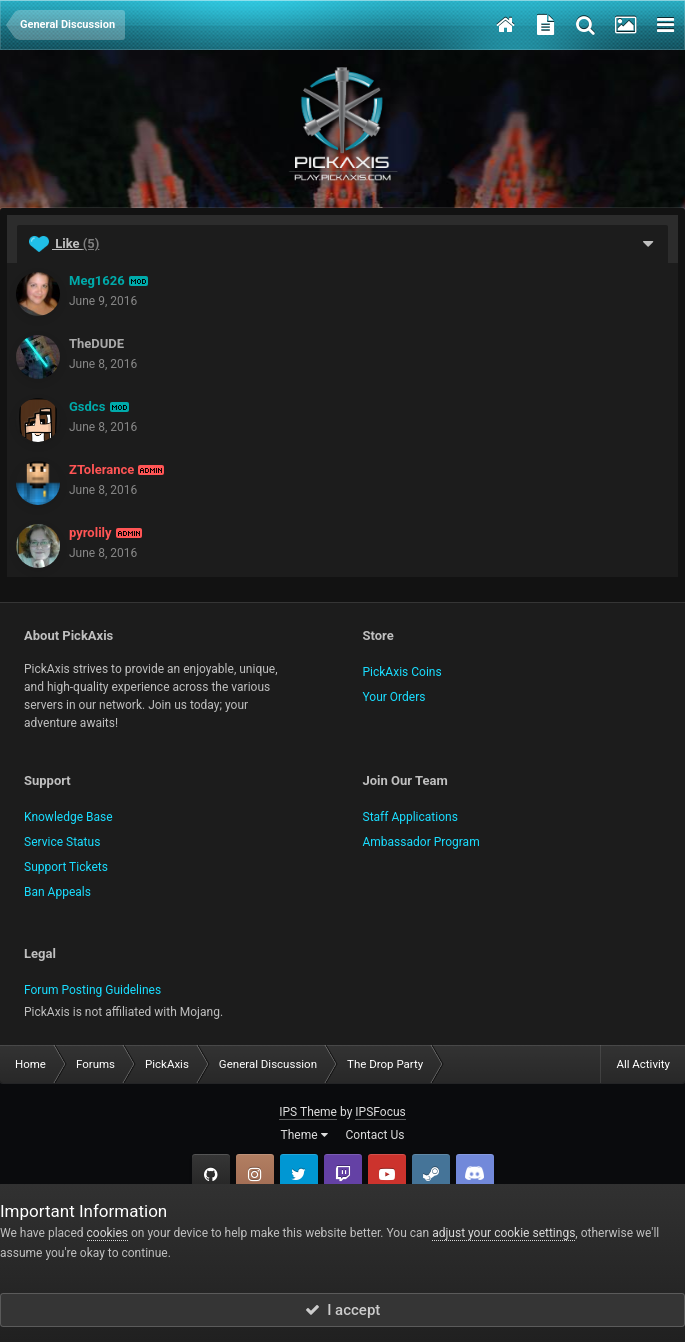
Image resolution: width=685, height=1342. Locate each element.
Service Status (62, 842)
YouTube (387, 1173)
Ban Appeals (57, 892)
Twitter (299, 1173)
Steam (431, 1173)
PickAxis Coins (402, 672)
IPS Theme (308, 1112)
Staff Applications (410, 817)
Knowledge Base (68, 817)
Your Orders (394, 697)
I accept (343, 1310)
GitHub (211, 1173)
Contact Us (375, 1135)
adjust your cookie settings (503, 1233)
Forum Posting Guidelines (92, 990)
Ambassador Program (421, 842)
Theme (304, 1135)
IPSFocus (380, 1112)
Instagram (255, 1173)
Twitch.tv (343, 1173)
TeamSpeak (475, 1173)
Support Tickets (66, 867)
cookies (108, 1233)
